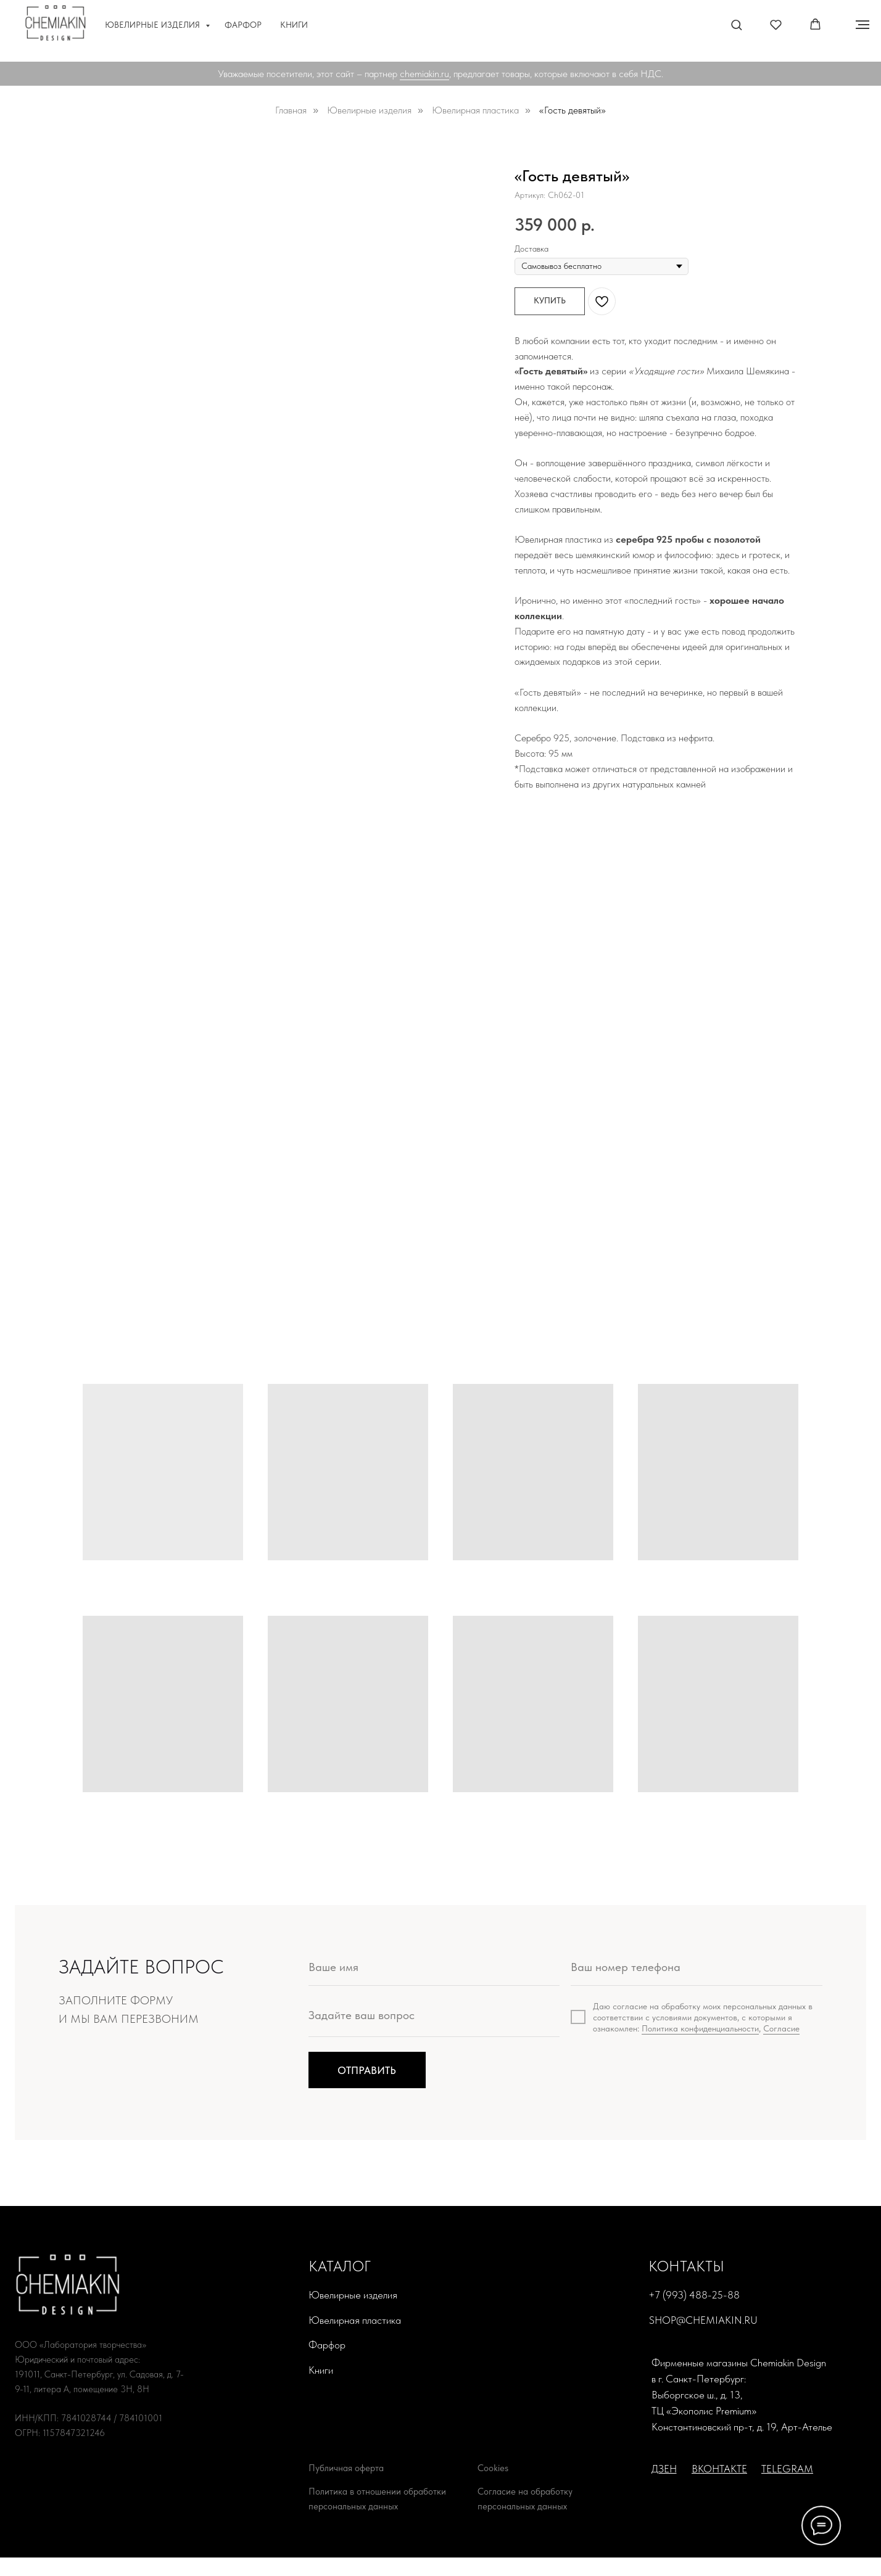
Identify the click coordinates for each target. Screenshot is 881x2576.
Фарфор (243, 25)
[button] (736, 24)
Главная (291, 110)
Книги (294, 25)
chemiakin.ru (424, 74)
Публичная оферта (346, 2468)
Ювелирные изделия (153, 25)
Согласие (781, 2028)
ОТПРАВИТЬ (366, 2070)
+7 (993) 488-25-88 (694, 2295)
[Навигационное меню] (862, 24)
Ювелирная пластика (475, 110)
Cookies (493, 2468)
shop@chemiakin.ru (703, 2320)
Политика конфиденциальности (700, 2028)
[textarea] (434, 2019)
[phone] (696, 1967)
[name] (434, 1967)
